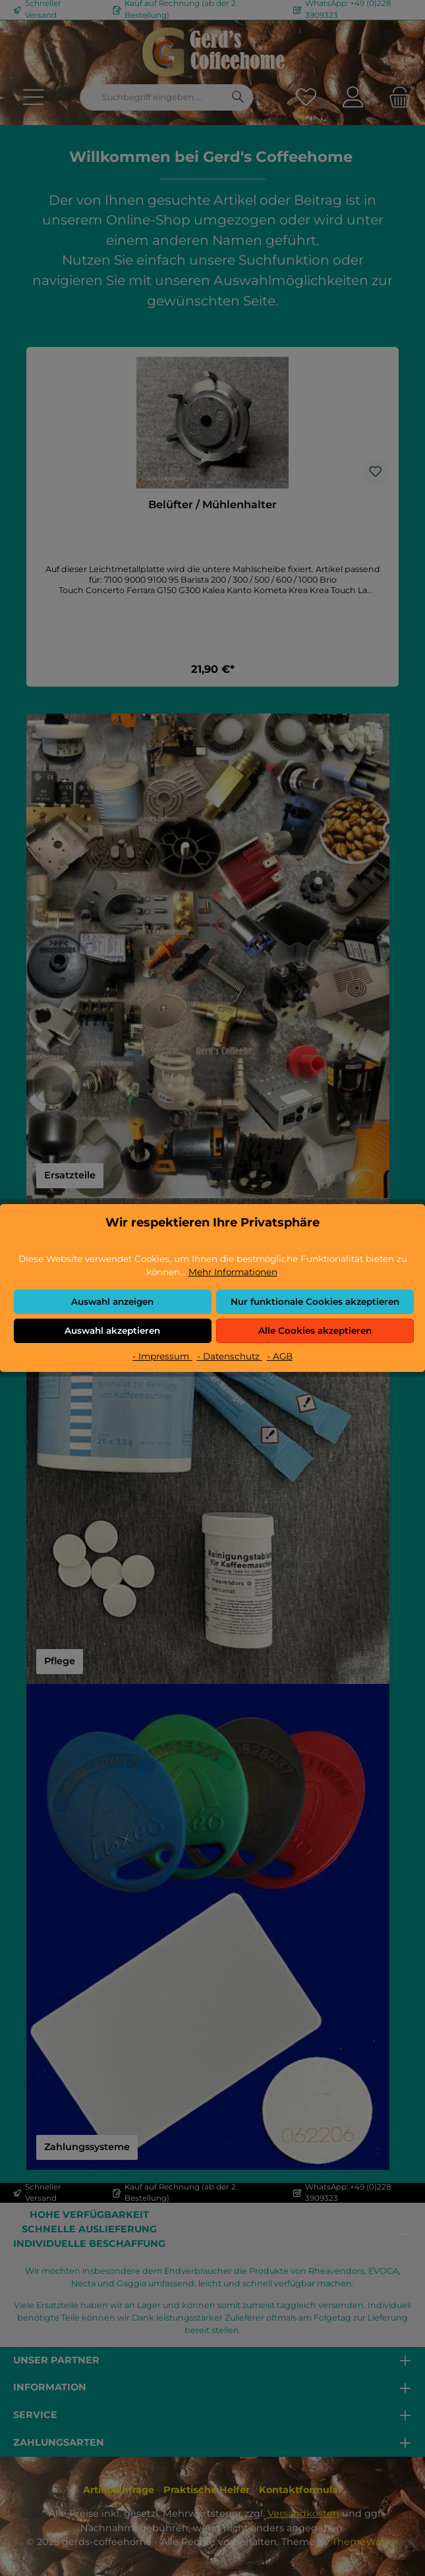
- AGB (280, 1356)
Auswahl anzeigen (112, 1301)
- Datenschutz (229, 1356)
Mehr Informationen (232, 1272)
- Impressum (162, 1356)
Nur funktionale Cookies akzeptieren (315, 1301)
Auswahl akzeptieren (112, 1330)
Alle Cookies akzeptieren (315, 1330)
